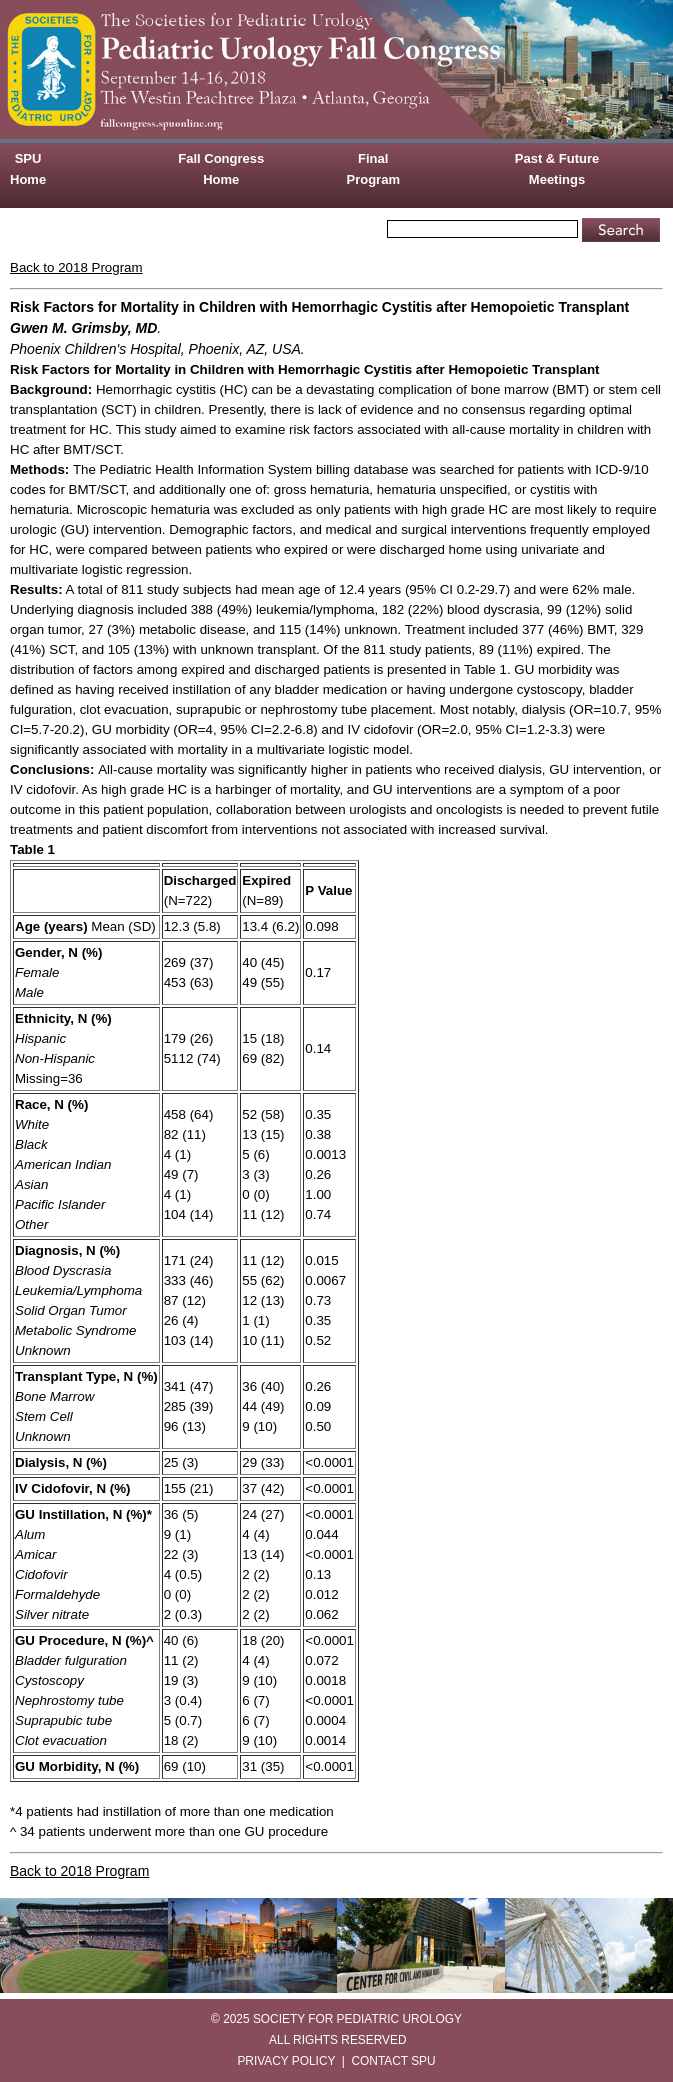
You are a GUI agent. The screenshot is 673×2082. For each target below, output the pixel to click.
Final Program (373, 169)
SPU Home (28, 169)
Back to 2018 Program (76, 267)
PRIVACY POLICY (286, 2061)
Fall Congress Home (221, 169)
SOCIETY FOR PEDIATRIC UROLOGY (357, 2019)
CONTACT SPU (394, 2061)
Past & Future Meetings (557, 169)
